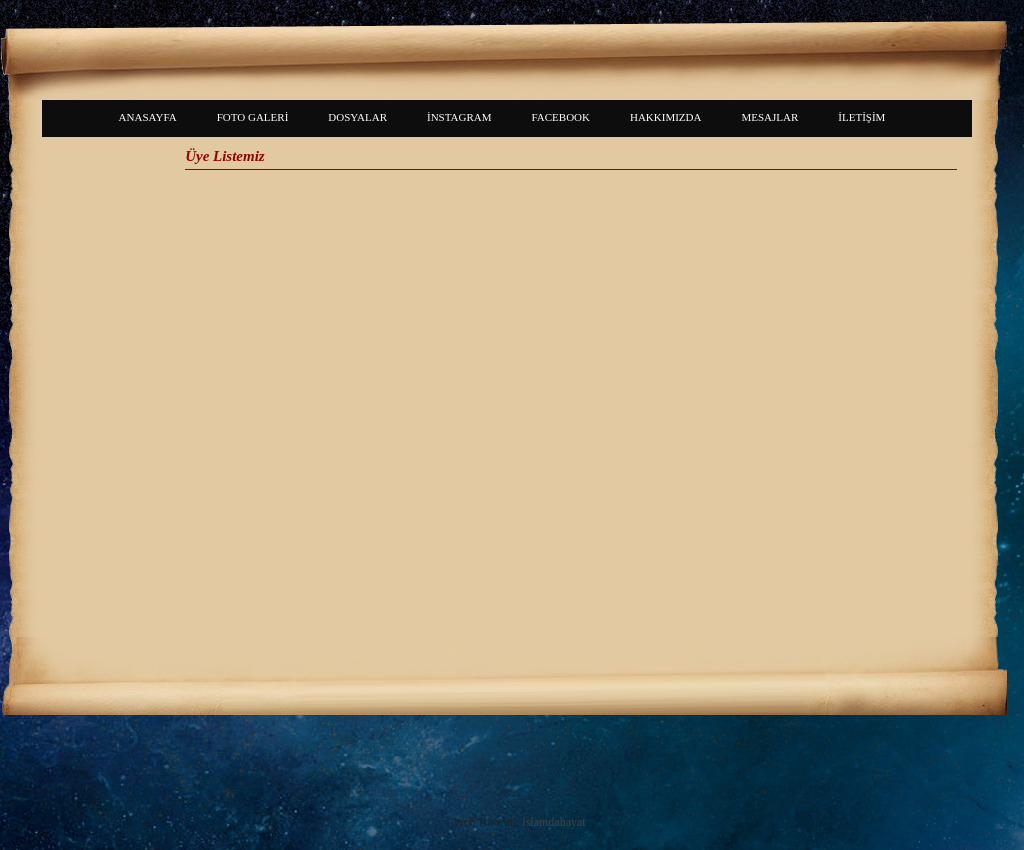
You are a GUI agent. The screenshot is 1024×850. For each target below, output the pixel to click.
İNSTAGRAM (459, 117)
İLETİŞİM (861, 117)
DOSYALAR (357, 117)
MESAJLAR (769, 117)
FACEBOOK (561, 117)
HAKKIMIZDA (666, 117)
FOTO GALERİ (253, 117)
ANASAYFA (148, 117)
